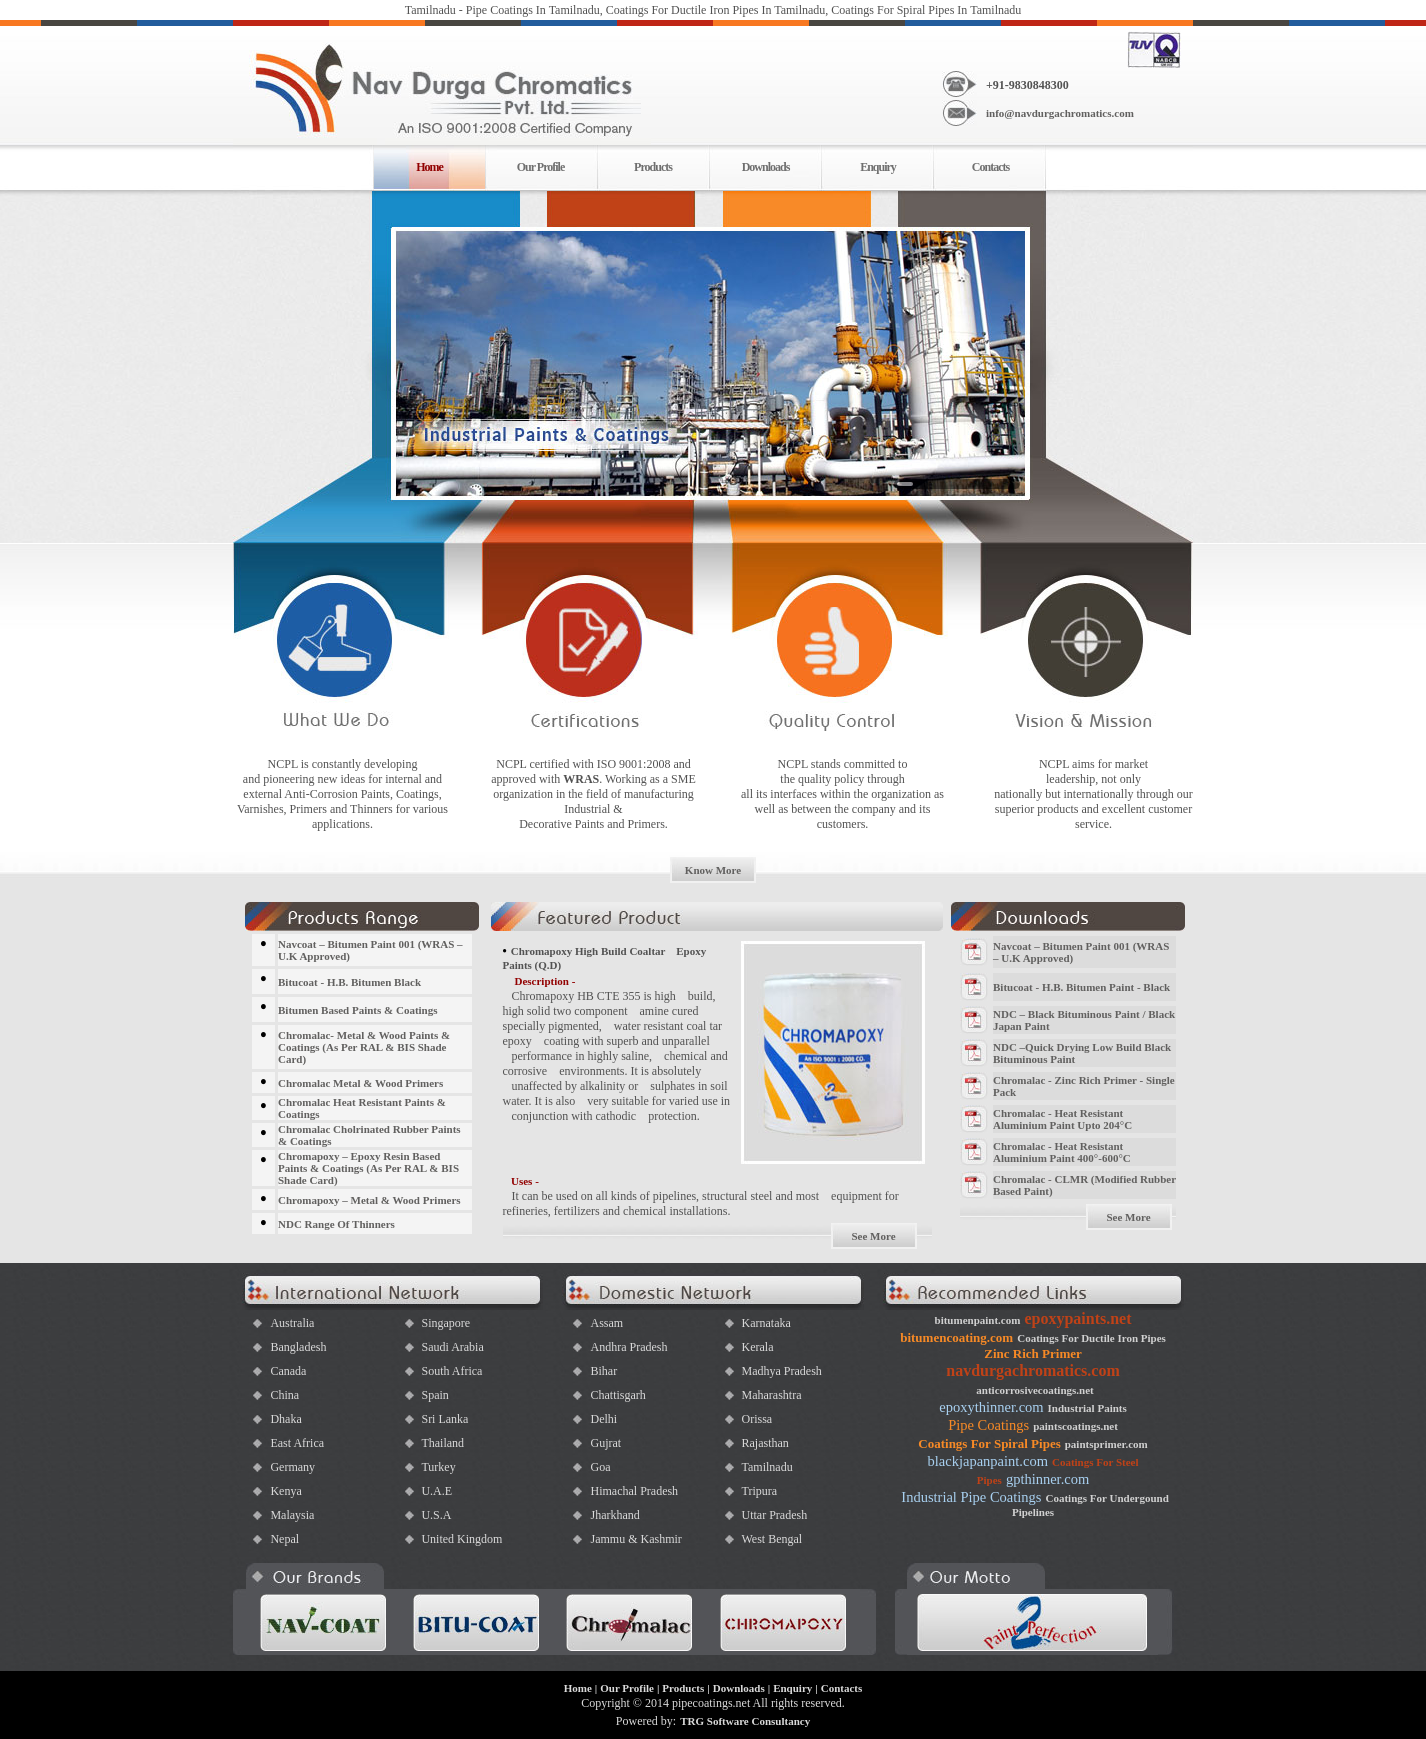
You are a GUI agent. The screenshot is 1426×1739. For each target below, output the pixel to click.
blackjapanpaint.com (988, 1461)
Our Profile (541, 167)
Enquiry (878, 167)
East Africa (297, 1443)
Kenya (285, 1491)
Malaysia (292, 1515)
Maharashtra (771, 1395)
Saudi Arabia (452, 1347)
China (284, 1395)
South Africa (451, 1371)
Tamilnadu (766, 1467)
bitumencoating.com (956, 1337)
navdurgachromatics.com (1032, 1370)
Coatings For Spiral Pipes (989, 1443)
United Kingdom (461, 1539)
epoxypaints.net (1077, 1318)
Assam (606, 1323)
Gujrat (605, 1443)
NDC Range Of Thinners (336, 1224)
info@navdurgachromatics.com (1060, 113)
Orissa (756, 1419)
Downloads (766, 167)
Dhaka (285, 1419)
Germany (292, 1467)
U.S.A (436, 1515)
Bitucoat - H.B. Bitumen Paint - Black (1081, 987)
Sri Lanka (444, 1419)
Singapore (445, 1323)
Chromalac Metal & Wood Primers (360, 1083)
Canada (288, 1371)
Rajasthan (764, 1443)
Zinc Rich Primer (1032, 1353)
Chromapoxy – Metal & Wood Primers (369, 1200)
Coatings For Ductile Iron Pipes (1091, 1338)
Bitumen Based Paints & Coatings (358, 1010)
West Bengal (771, 1539)
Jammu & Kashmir (635, 1539)
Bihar (603, 1371)
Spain (434, 1395)
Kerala (757, 1347)
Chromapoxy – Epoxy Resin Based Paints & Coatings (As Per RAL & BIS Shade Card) (368, 1168)
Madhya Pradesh (781, 1371)
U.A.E (436, 1491)
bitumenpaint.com (978, 1320)
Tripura (759, 1491)
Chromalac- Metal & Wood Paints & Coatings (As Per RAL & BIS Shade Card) (364, 1047)
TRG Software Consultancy (745, 1721)
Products (653, 167)
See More (873, 1236)
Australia (292, 1323)
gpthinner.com (1047, 1479)
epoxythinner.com (991, 1407)
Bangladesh (298, 1347)
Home (578, 1688)
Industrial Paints (1087, 1408)
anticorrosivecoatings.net (1034, 1390)
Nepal (284, 1539)
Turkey (438, 1467)
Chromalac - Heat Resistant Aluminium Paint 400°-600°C (1062, 1152)
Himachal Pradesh (634, 1491)
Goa (600, 1467)
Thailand (442, 1443)
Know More (713, 870)
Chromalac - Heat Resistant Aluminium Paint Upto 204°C (1062, 1119)
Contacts (990, 167)
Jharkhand (614, 1515)
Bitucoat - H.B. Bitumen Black (349, 982)
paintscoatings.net (1075, 1426)
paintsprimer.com (1106, 1444)
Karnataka (765, 1323)
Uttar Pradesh (774, 1515)
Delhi (603, 1419)
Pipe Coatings (988, 1425)
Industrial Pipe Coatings (971, 1497)
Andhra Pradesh (628, 1347)
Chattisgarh (617, 1395)
